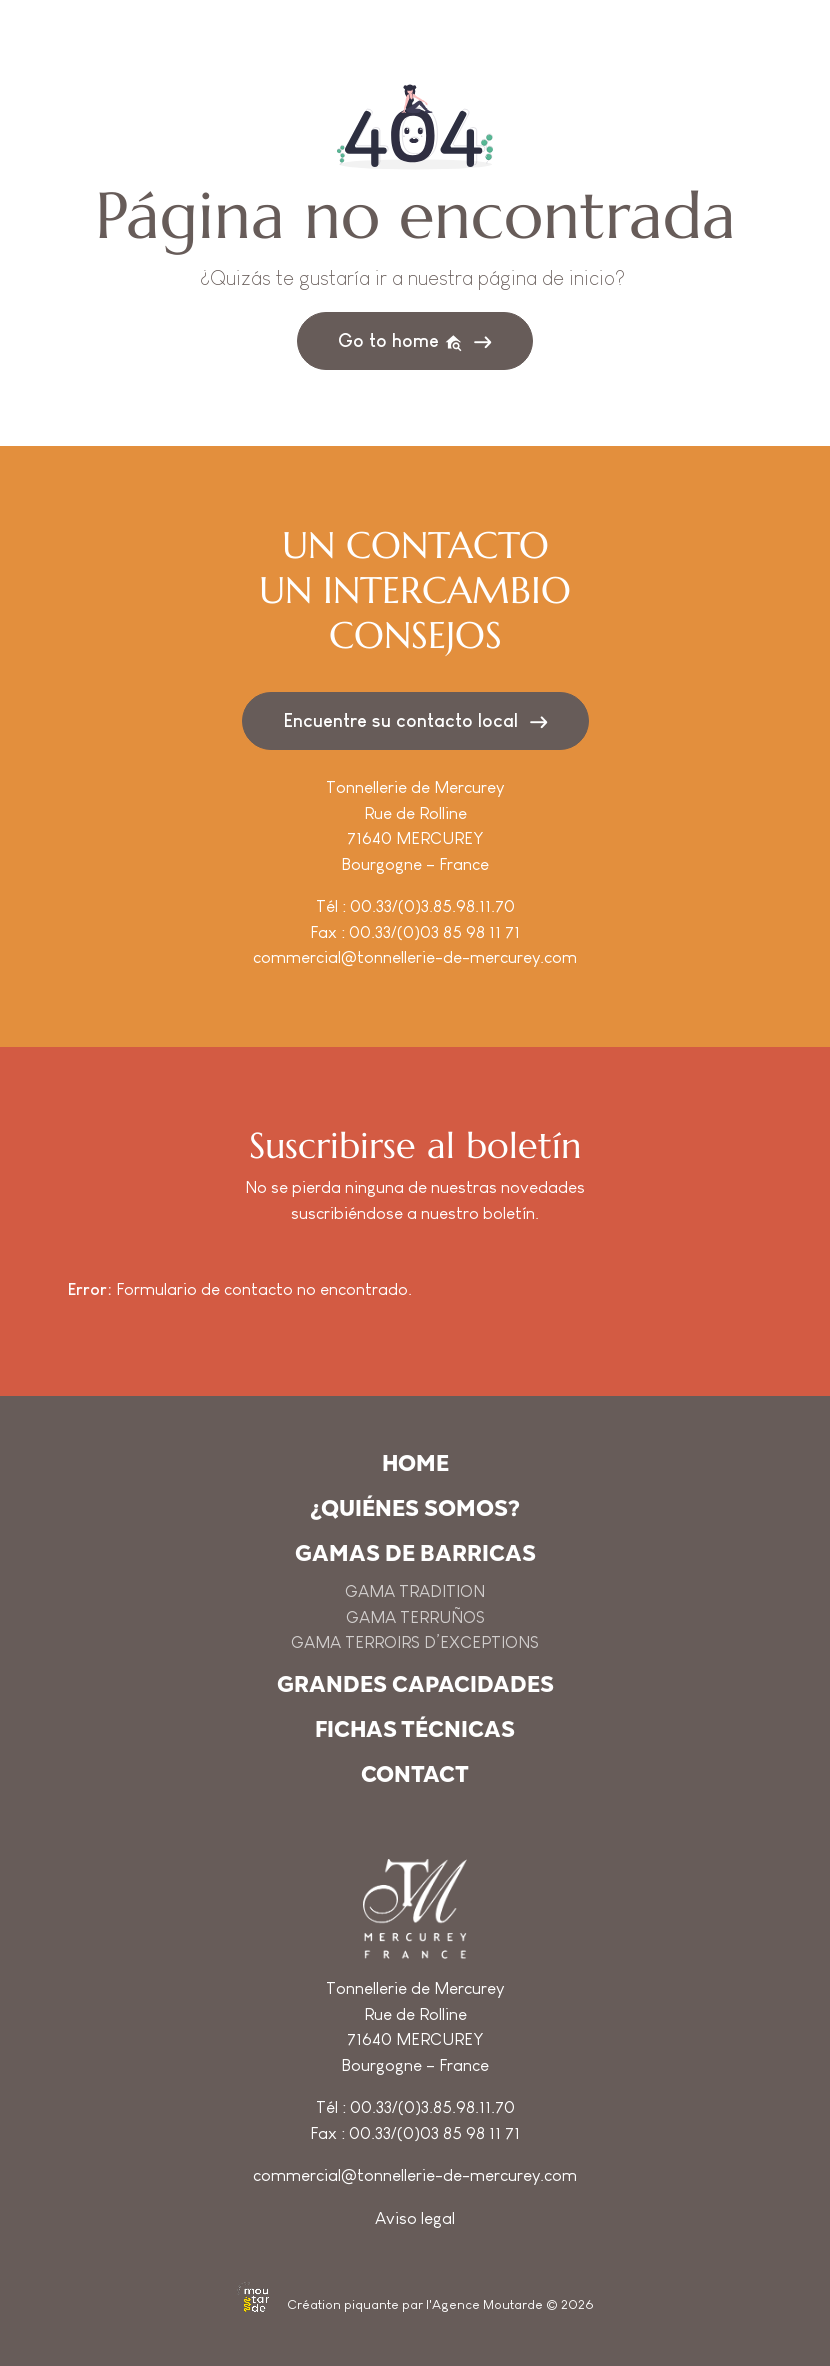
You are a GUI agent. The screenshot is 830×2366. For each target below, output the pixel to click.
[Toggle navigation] (730, 82)
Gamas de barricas (415, 1553)
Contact (415, 1774)
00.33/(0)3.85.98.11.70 (432, 906)
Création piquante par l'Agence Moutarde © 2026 (415, 2304)
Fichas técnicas (415, 1729)
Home (415, 1463)
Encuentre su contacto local (400, 720)
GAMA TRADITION (415, 1591)
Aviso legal (415, 2218)
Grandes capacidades (415, 1684)
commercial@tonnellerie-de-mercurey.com (415, 957)
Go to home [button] (400, 341)
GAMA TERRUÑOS (415, 1617)
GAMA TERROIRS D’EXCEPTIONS (415, 1642)
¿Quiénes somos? (415, 1508)
